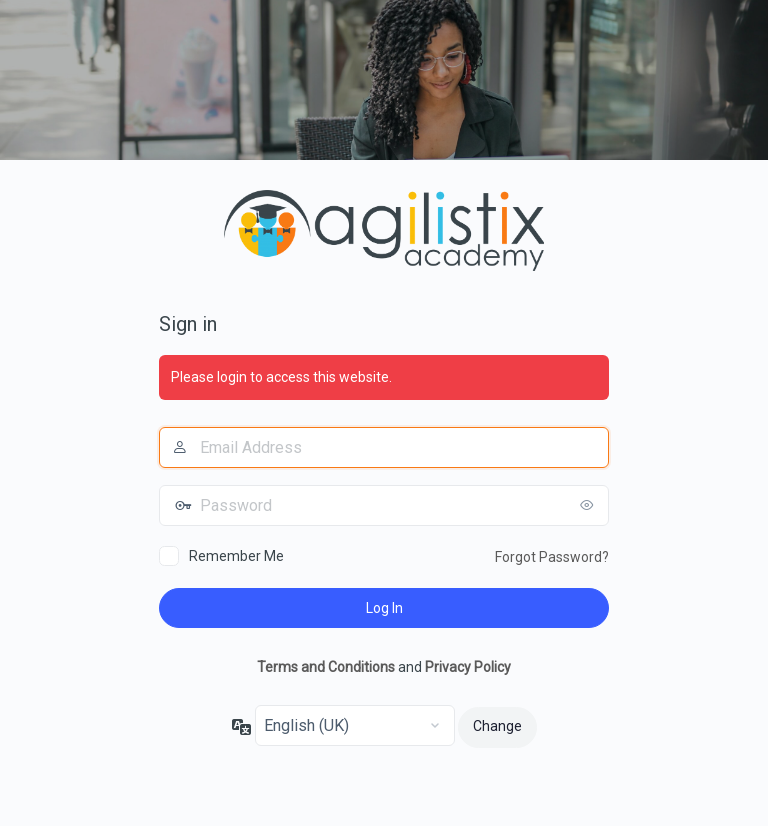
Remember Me (236, 556)
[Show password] (589, 505)
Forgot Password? (552, 557)
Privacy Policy (468, 667)
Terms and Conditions (326, 667)
